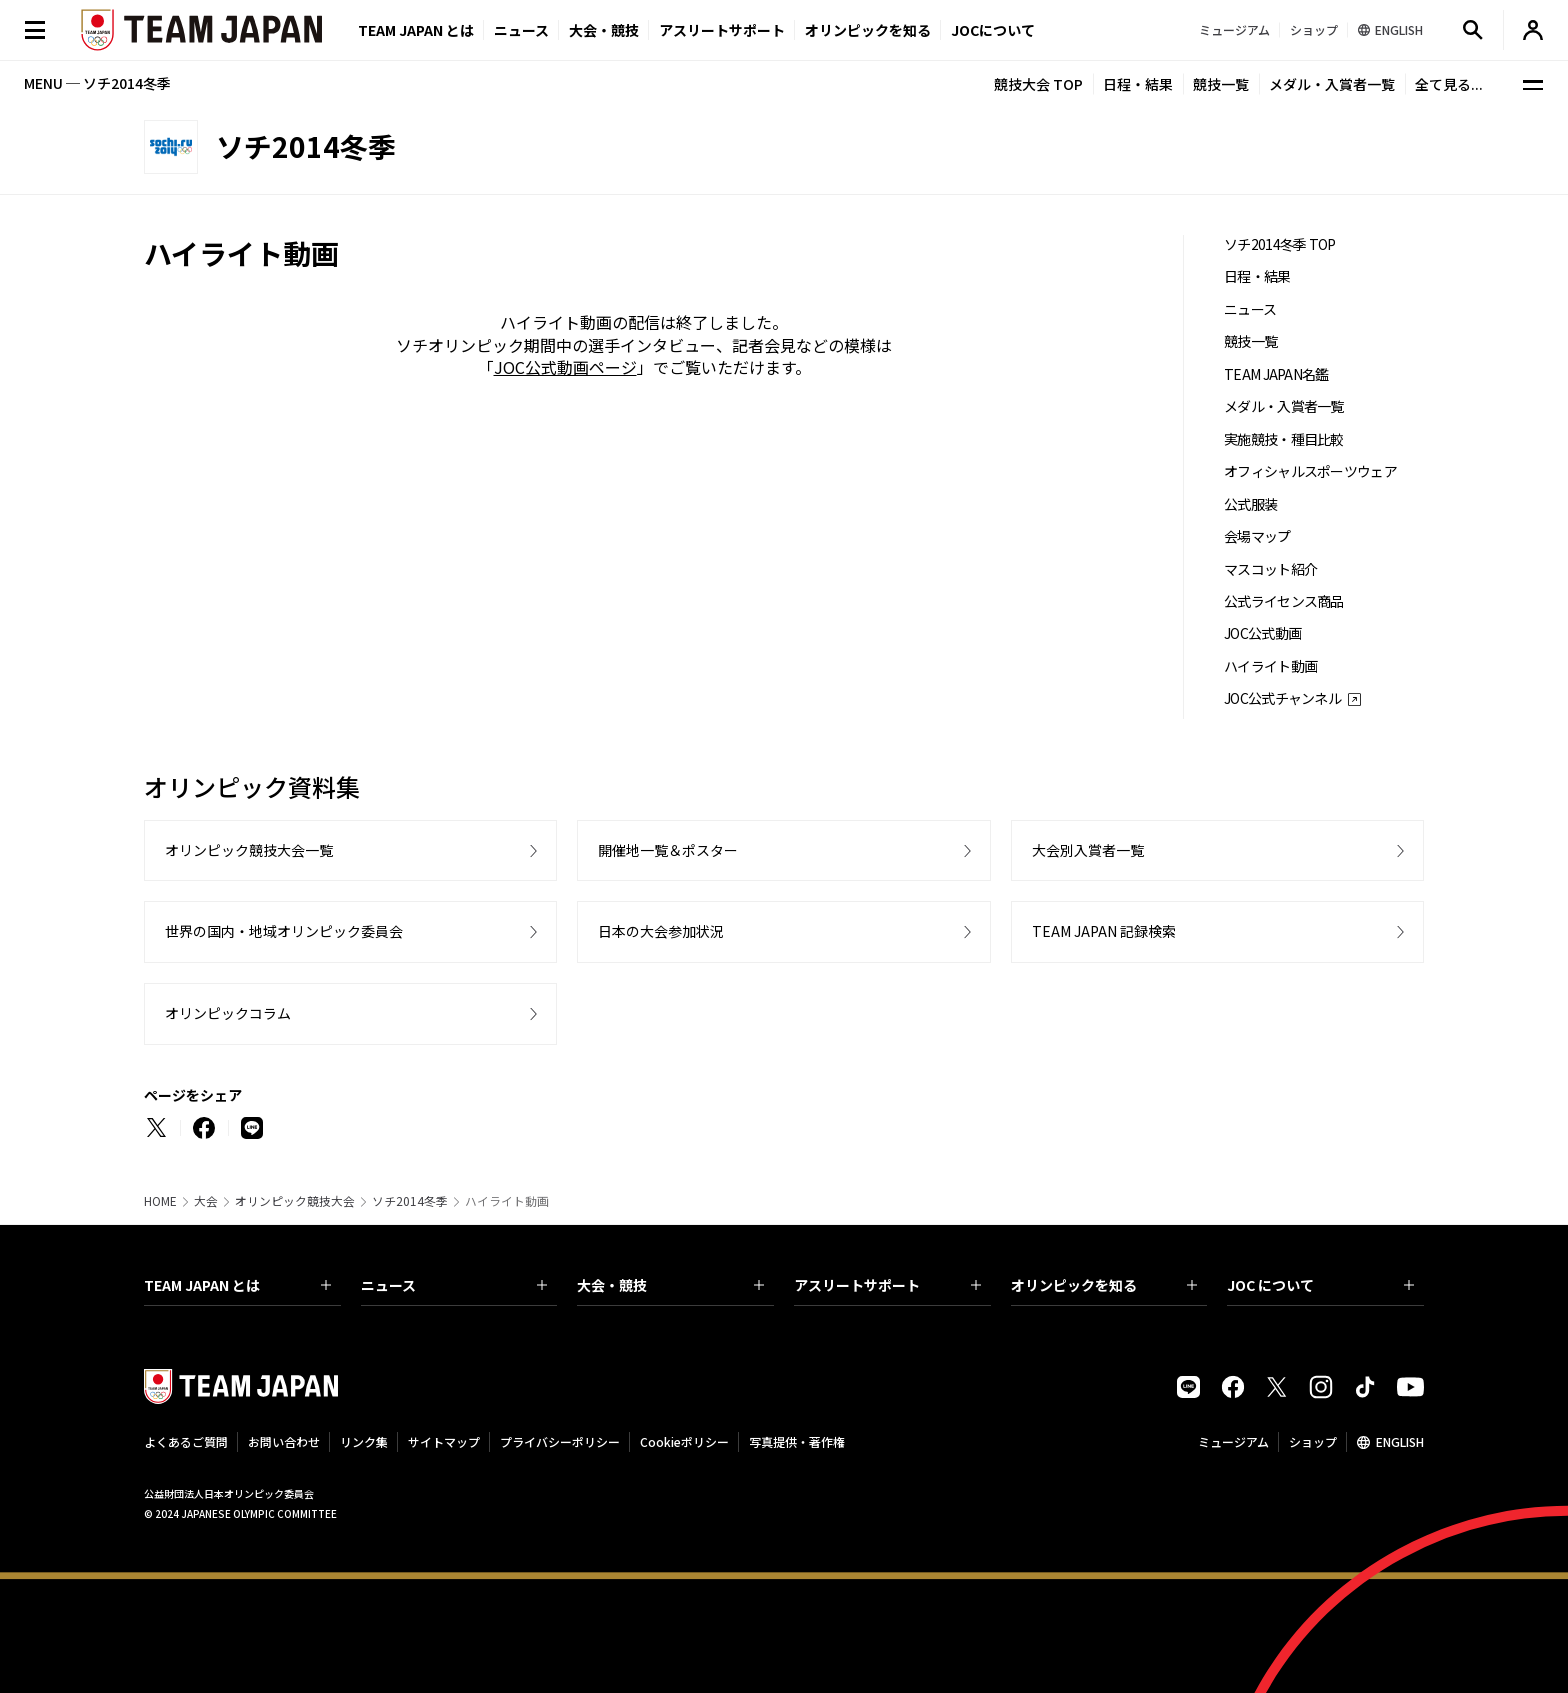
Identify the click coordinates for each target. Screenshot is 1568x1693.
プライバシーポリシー (560, 1441)
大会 (206, 1201)
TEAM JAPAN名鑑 (1276, 374)
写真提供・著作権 (797, 1441)
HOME (160, 1201)
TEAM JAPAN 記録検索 (1104, 931)
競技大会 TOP (1038, 84)
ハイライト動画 (1270, 666)
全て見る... (1449, 84)
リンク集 (364, 1441)
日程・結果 (1138, 84)
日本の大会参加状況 (661, 931)
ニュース (521, 30)
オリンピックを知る (868, 30)
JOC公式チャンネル (1282, 698)
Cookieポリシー (684, 1441)
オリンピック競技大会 (295, 1201)
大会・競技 (670, 1285)
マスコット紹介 (1270, 569)
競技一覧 (1221, 84)
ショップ (1313, 1441)
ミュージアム (1233, 1441)
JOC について (1320, 1285)
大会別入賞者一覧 (1088, 850)
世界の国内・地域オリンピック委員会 (284, 931)
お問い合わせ (284, 1441)
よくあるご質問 (186, 1441)
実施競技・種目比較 (1284, 439)
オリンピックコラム (228, 1013)
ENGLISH (1400, 1441)
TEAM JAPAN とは (237, 1285)
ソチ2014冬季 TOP (1280, 244)
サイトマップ (444, 1441)
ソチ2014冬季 (410, 1201)
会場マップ (1257, 536)
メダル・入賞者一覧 (1332, 84)
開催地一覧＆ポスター (668, 850)
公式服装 (1250, 504)
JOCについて (993, 30)
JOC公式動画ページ (565, 367)
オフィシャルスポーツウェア (1310, 471)
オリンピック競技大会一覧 (249, 850)
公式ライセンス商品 (1284, 601)
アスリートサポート (722, 30)
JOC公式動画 (1262, 633)
